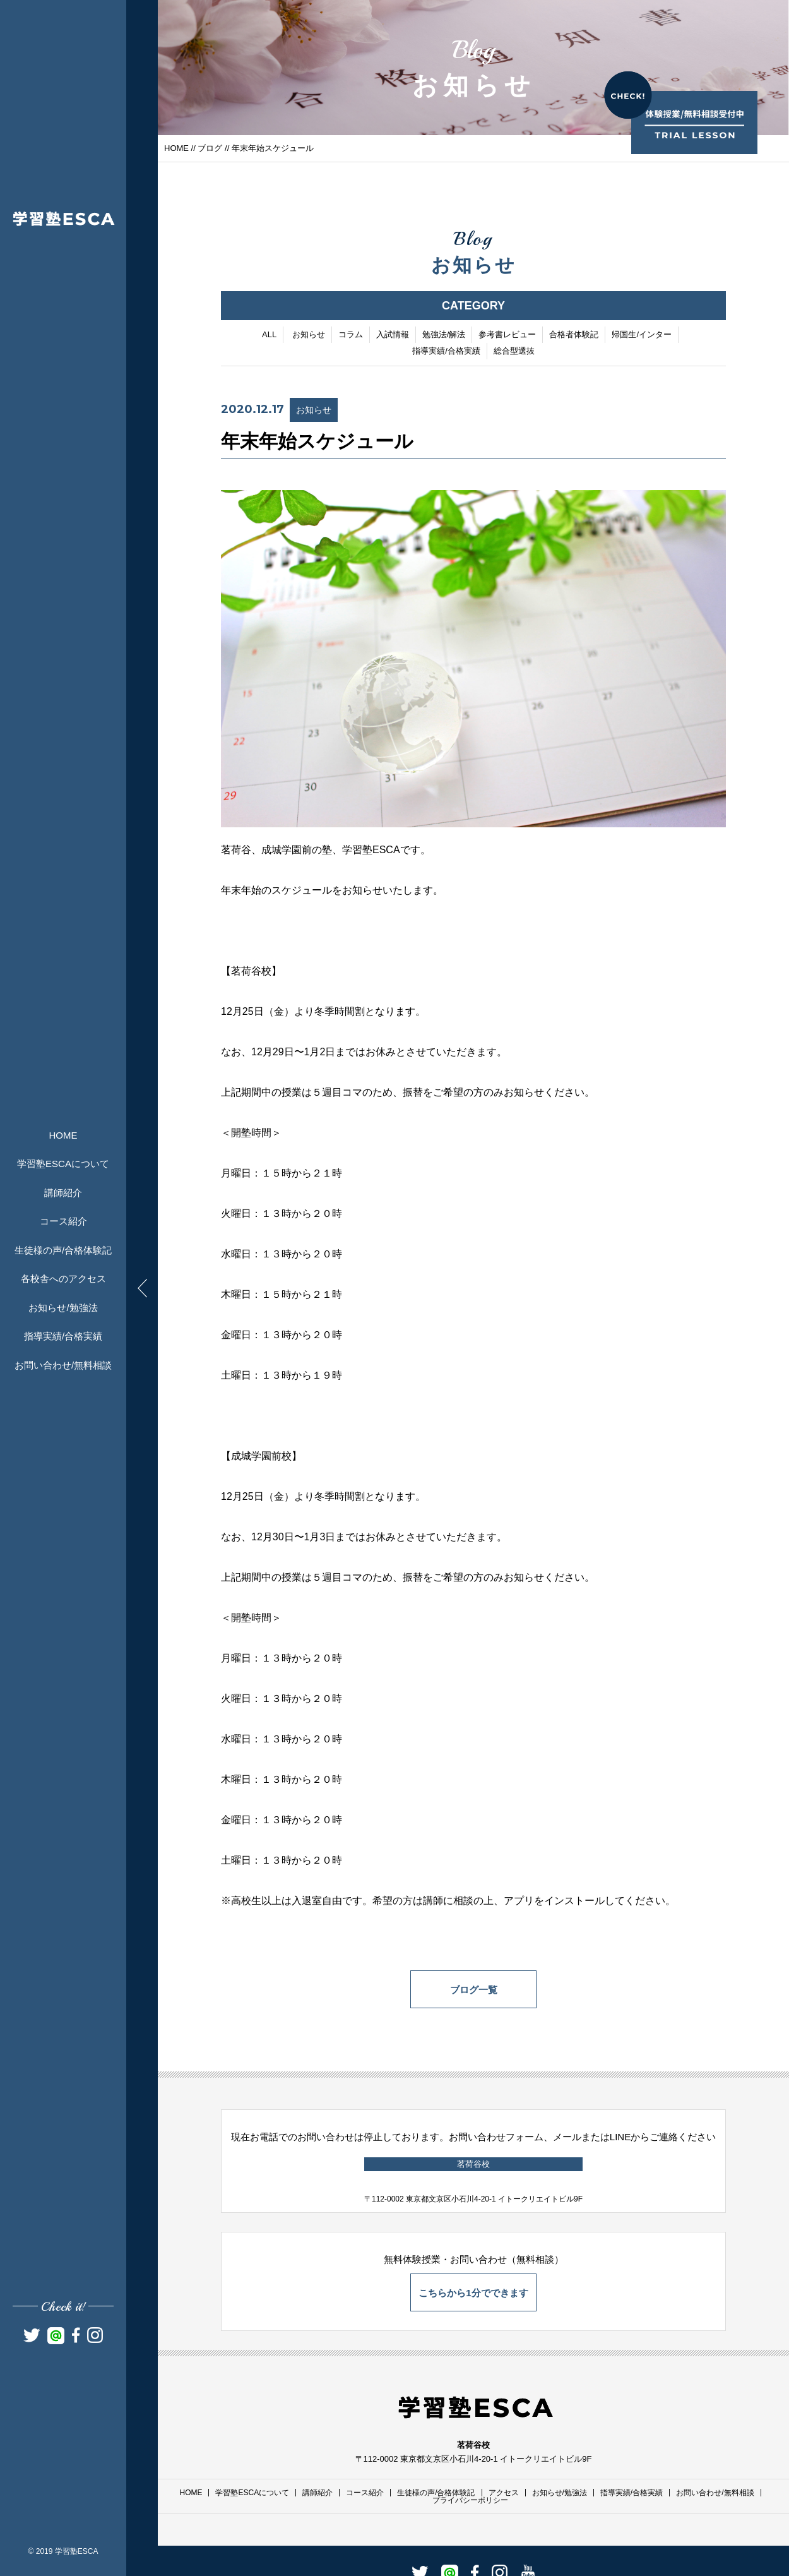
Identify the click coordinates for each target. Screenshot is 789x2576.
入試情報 (392, 335)
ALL (269, 335)
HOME (63, 1135)
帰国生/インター (642, 335)
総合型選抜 (514, 351)
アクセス (504, 2492)
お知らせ (308, 335)
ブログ (210, 148)
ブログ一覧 (473, 1989)
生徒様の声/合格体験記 (63, 1250)
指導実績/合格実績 (63, 1336)
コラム (350, 335)
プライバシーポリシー (470, 2500)
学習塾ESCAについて (63, 1163)
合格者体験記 (573, 335)
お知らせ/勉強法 (62, 1307)
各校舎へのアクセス (63, 1278)
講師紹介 (63, 1192)
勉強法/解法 (444, 335)
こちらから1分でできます (473, 2292)
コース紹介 (63, 1221)
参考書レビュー (507, 335)
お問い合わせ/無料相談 (63, 1365)
